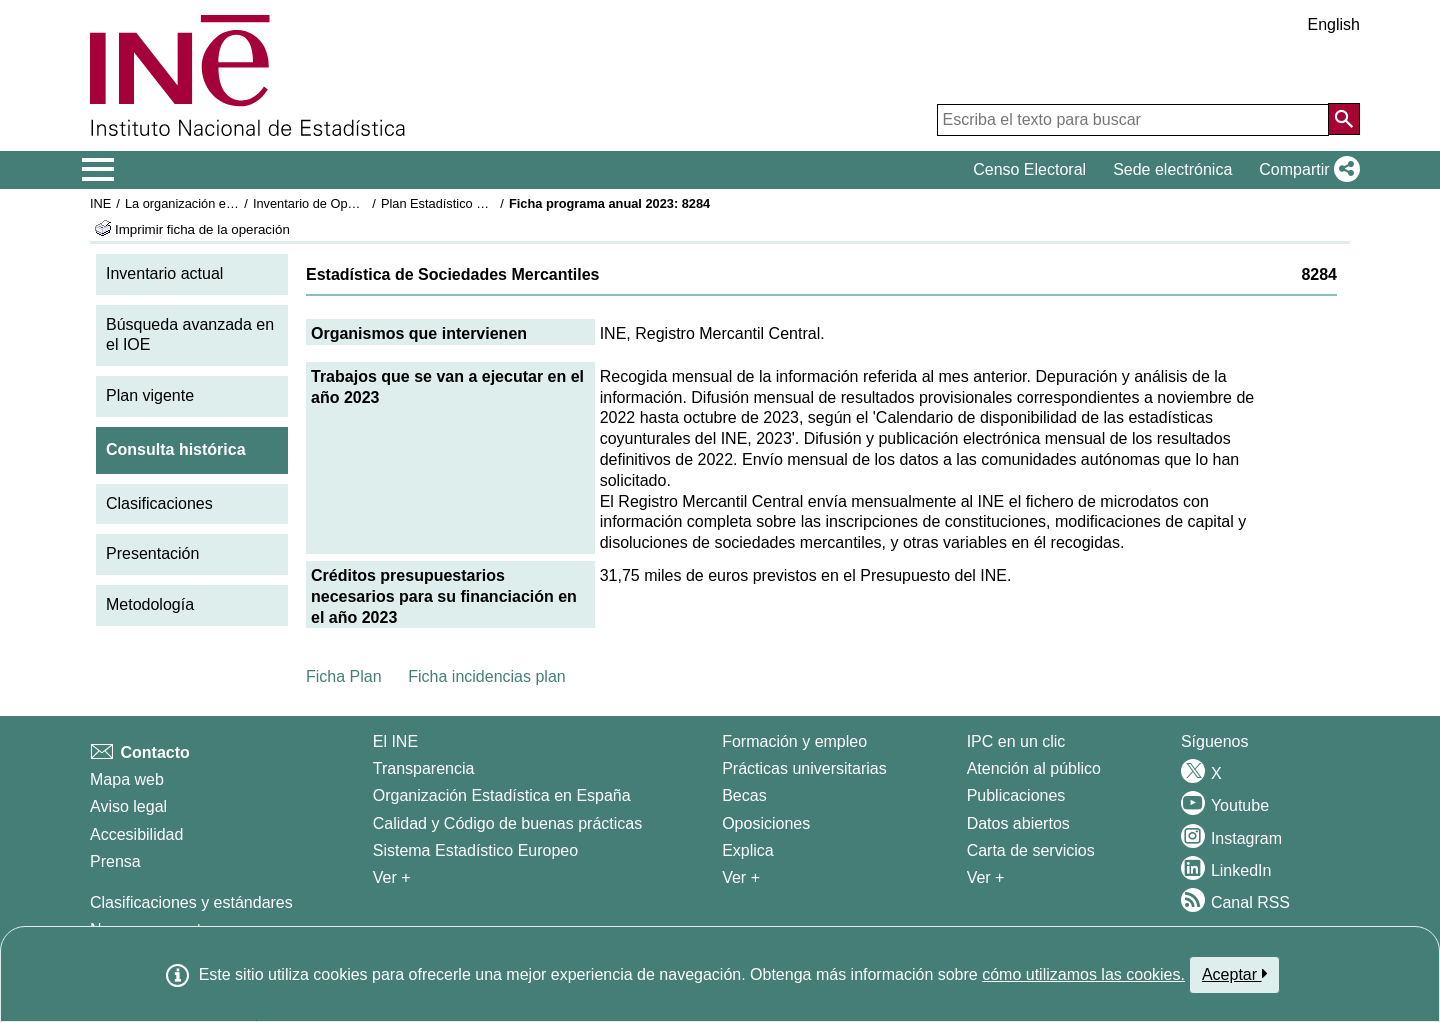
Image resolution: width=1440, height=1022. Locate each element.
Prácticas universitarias (804, 768)
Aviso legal (128, 806)
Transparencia (424, 768)
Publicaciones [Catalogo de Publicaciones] (1016, 795)
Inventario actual (164, 273)
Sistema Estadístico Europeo (475, 850)
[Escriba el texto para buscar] (1133, 120)
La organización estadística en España (235, 203)
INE (100, 203)
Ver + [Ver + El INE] (392, 877)
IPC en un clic (1016, 741)
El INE (395, 741)
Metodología (150, 604)
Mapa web (127, 779)
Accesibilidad (136, 834)
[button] (1305, 170)
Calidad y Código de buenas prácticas (508, 823)
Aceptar (1234, 974)
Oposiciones (766, 823)
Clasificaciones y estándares (191, 902)
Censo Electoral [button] (1029, 169)
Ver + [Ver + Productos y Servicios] (986, 877)
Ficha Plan (344, 676)
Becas (744, 795)
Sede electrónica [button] (1172, 169)
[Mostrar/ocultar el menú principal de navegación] (98, 170)
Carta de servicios (1031, 850)
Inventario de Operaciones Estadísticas (364, 203)
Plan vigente (150, 395)
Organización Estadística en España (502, 795)
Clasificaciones (159, 503)
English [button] (1334, 24)
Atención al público (1034, 768)
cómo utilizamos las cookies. (1083, 974)
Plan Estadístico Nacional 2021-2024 (486, 203)
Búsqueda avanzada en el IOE (190, 335)
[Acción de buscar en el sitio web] (1344, 119)
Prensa (115, 861)
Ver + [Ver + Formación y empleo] (741, 877)
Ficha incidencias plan (486, 676)
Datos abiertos (1018, 823)
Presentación (152, 553)
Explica (748, 850)
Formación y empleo (794, 741)
